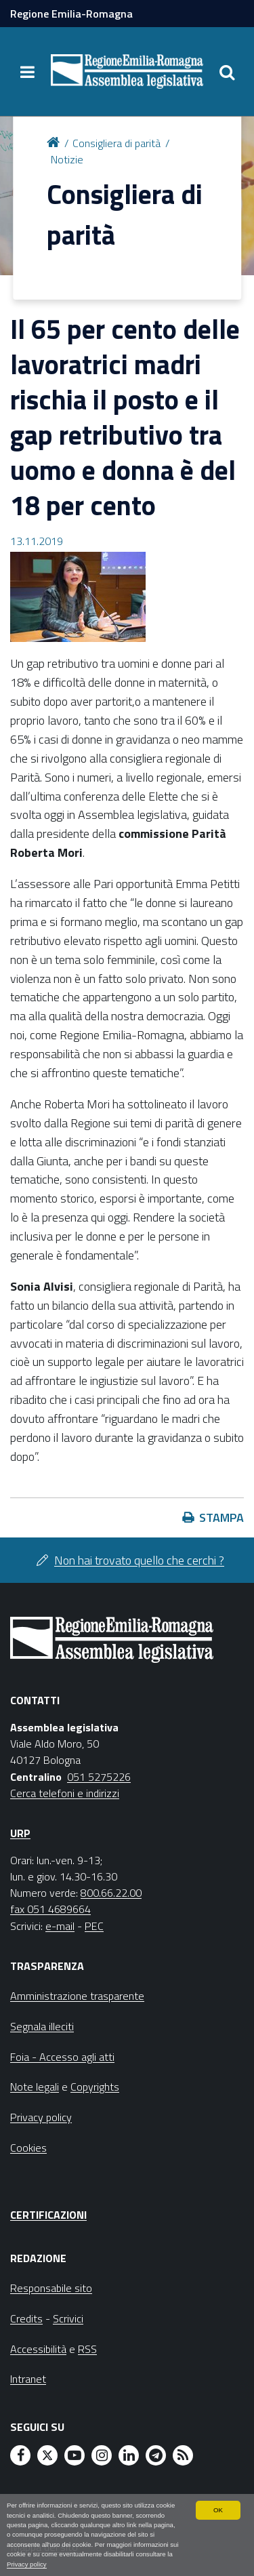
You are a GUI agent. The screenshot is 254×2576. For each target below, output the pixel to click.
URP (20, 1833)
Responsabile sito (51, 2288)
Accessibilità (38, 2349)
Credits (26, 2318)
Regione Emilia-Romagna (71, 13)
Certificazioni (48, 2215)
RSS (87, 2349)
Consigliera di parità (116, 143)
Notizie (67, 159)
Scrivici (68, 2318)
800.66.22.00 (111, 1893)
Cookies (28, 2147)
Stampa (221, 1517)
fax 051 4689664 (50, 1909)
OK (218, 2510)
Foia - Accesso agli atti (62, 2057)
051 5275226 (99, 1777)
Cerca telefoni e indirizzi (64, 1793)
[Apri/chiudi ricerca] (227, 72)
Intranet (28, 2379)
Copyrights (94, 2086)
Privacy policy (27, 2564)
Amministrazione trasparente (77, 1996)
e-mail (60, 1926)
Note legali (34, 2086)
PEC (94, 1926)
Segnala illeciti (42, 2026)
